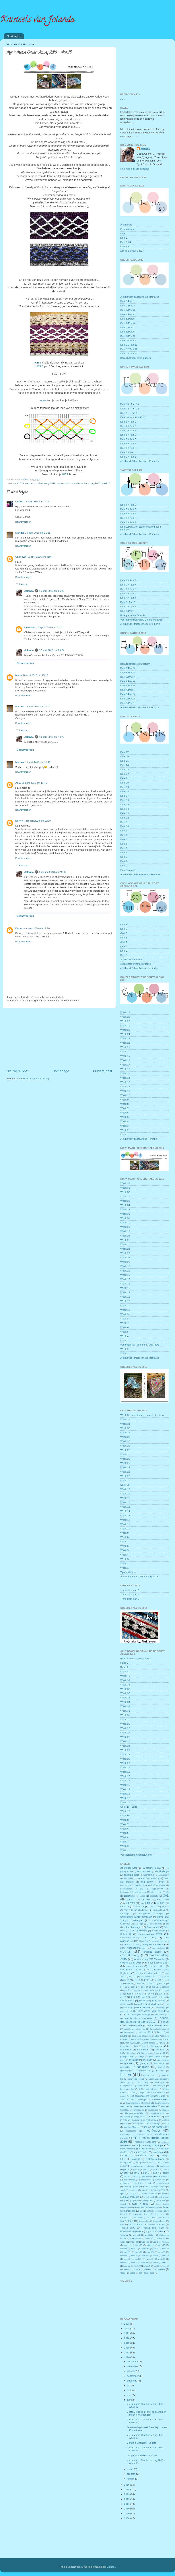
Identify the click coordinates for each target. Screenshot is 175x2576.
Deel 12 (124, 817)
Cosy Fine (143, 1941)
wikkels (147, 2269)
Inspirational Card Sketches (152, 2092)
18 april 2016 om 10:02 (37, 706)
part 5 (136, 2173)
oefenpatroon (126, 2162)
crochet (29, 483)
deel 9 (144, 1997)
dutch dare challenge (141, 2036)
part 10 (136, 2169)
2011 (127, 2504)
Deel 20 (124, 782)
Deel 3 (123, 857)
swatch (123, 2204)
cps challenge (158, 1948)
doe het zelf (126, 2011)
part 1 (126, 2169)
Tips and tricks (128, 1572)
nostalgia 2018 (145, 2155)
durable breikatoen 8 (158, 2025)
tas (141, 2211)
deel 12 (158, 1980)
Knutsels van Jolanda (37, 20)
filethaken (142, 2049)
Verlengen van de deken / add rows (139, 1344)
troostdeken (144, 2221)
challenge (139, 1924)
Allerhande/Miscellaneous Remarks (139, 296)
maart (130, 2469)
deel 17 (151, 1983)
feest (144, 2046)
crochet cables (156, 1966)
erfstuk (166, 2039)
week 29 (145, 2242)
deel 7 (123, 1997)
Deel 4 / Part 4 (128, 443)
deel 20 (144, 1987)
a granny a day (152, 1868)
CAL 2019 (163, 1899)
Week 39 (125, 1183)
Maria (18, 675)
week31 (149, 2259)
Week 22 (125, 1042)
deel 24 (137, 1990)
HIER (38, 362)
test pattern (138, 2218)
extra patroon (149, 2043)
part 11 (146, 2169)
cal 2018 (146, 1899)
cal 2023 (161, 1903)
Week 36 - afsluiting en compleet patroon (142, 1415)
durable (138, 2025)
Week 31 (125, 1218)
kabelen (136, 2106)
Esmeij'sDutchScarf (131, 2043)
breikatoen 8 (125, 1892)
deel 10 (136, 1980)
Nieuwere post (17, 1071)
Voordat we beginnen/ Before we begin (141, 619)
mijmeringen (125, 2134)
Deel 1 (123, 233)
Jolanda (29, 591)
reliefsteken (138, 2183)
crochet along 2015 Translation (149, 1959)
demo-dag (143, 2001)
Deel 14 (124, 809)
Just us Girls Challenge (133, 2099)
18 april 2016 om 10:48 (37, 762)
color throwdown (138, 1930)
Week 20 (125, 1051)
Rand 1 (124, 1667)
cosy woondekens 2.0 (132, 1948)
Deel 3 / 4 (125, 242)
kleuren (165, 2110)
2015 (127, 2484)
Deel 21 (124, 778)
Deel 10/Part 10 (128, 340)
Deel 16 (124, 800)
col (167, 1924)
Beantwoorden (23, 521)
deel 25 (147, 1990)
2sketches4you (128, 1868)
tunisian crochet (157, 2224)
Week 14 (125, 1077)
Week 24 (125, 1034)
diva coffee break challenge (147, 2004)
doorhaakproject (162, 2014)
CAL (166, 1895)
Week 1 (124, 1134)
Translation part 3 (129, 1598)
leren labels (137, 2123)
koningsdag (125, 2117)
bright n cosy (140, 1892)
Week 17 (125, 1064)
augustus (132, 2380)
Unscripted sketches (130, 2231)
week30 (138, 2259)
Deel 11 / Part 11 (129, 413)
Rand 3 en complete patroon (135, 1658)
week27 (144, 2255)
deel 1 (126, 1980)
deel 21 (155, 1987)
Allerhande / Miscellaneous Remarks (140, 624)
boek (161, 1882)
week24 (161, 2252)
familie (162, 2043)
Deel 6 (123, 843)
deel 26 (158, 1990)
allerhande (148, 1875)
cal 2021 (130, 1903)
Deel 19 (124, 787)
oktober (131, 2371)
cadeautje (154, 1896)
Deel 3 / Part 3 (128, 448)
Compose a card (128, 1938)
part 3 (166, 2169)
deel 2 (134, 1987)
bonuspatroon (126, 1889)
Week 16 (125, 1069)
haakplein (143, 2066)
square (135, 2200)
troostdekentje (159, 2221)
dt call (128, 2025)
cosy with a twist (131, 1944)
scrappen (133, 2190)
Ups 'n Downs (154, 2231)
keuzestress (153, 2110)
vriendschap (135, 2238)
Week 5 (124, 1117)
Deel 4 (123, 852)
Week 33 (125, 1209)
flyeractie (159, 2049)
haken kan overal (136, 2079)
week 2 (123, 2242)
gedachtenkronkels (157, 2056)
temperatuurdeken (141, 2214)
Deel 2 (123, 237)
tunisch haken (136, 2224)
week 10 (149, 2238)
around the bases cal (149, 1878)
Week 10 (125, 1095)
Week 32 (125, 1213)
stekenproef (146, 2200)
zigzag (132, 2273)
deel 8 (134, 1997)
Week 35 (125, 1200)
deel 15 (130, 1983)
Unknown (20, 556)
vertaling (124, 2235)
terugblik (124, 2217)
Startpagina (14, 36)
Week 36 (125, 1196)
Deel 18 (124, 791)
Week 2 (124, 1130)
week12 (127, 2245)
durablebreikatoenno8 (159, 2029)
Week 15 (125, 1073)
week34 (134, 2262)
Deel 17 (124, 795)
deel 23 (126, 1990)
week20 (165, 2249)
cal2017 (139, 1906)
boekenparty (125, 1885)
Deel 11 (124, 822)
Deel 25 (124, 760)
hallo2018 (159, 2082)
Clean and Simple (154, 1924)
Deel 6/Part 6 (127, 323)
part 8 (166, 2173)
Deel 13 (124, 813)
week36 (154, 2262)
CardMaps (124, 1913)
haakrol (161, 2067)
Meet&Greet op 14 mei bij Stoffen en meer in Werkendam (146, 2413)
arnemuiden (129, 1878)
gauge (141, 2056)
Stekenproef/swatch (131, 959)
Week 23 (125, 1038)
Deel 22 (124, 774)
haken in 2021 (150, 2075)
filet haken (125, 2049)
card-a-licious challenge (135, 1910)
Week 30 (125, 1222)
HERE (40, 366)
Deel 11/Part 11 (128, 344)
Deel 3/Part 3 (127, 310)
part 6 (146, 2173)
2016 (127, 2357)
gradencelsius (162, 2060)
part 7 (156, 2173)
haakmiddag (125, 2067)
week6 (166, 2266)
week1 (155, 2242)
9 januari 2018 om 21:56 (52, 872)
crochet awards (135, 1966)
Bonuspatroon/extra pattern (135, 663)
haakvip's (160, 2071)
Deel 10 (124, 826)
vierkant (136, 2235)
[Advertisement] (59, 1038)
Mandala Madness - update (141, 2442)
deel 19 (123, 1987)
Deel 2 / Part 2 (128, 522)
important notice (152, 2089)
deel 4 (123, 942)
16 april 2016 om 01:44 (40, 556)
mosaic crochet (127, 2149)
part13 (135, 2176)
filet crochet (156, 2046)
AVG (122, 99)
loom (166, 2123)
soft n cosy (164, 2197)
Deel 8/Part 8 (127, 331)
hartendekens (143, 2086)
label (125, 2123)
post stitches (129, 2180)
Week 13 (125, 1082)
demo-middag (158, 2000)
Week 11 (125, 1091)
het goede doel (127, 2089)
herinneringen (159, 2086)
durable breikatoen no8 (134, 2029)
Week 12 (125, 1086)
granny (128, 2063)
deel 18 (162, 1983)
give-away (148, 2060)
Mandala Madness (132, 2127)
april (129, 2399)
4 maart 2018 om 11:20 (37, 928)
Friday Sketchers (128, 2053)
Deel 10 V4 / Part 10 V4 (133, 417)
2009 (127, 2513)
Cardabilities (159, 1910)
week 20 (124, 1485)
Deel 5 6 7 (126, 246)
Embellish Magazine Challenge (145, 2039)
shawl (144, 2190)
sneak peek (149, 2197)
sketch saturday (149, 2193)
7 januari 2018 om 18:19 (37, 820)
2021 (127, 2333)
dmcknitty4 (161, 2008)
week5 (156, 2266)
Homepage (60, 1071)
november (133, 2366)
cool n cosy (149, 1937)
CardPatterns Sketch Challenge (136, 1917)
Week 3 (124, 1125)
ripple (149, 2183)
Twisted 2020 (127, 2228)
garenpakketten (127, 2056)
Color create (153, 1927)
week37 (165, 2262)
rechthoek (124, 2183)
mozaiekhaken (144, 2148)
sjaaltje (133, 2193)
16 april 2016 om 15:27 (35, 675)
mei (129, 2395)
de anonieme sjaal (148, 1977)
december (133, 2361)
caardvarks (129, 1896)
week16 (123, 2249)
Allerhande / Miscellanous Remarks (139, 1357)
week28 (154, 2255)
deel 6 (123, 933)
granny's (144, 2063)
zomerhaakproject (146, 2273)
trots (122, 2224)
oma (137, 2162)
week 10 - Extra (128, 1806)
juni (129, 2390)
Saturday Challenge (132, 2187)
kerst (163, 2106)
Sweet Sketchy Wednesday (147, 2207)
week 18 (161, 2238)
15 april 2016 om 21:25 (37, 532)
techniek (150, 2211)
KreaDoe (154, 2116)
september (133, 2376)
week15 (106, 483)
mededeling (131, 2131)
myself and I (141, 2152)
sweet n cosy (140, 2203)
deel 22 (165, 1987)
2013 (127, 2494)
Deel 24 (124, 765)
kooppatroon (139, 2117)
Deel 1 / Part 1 (128, 456)
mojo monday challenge (149, 2145)
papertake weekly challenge (143, 2166)
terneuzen (159, 2214)
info (133, 2092)
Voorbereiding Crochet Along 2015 (139, 1576)
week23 (150, 2252)
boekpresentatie (158, 1885)
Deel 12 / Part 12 (129, 408)
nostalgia (158, 2152)
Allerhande (126, 224)
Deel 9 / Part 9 (128, 421)
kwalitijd (165, 2120)
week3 (127, 2259)
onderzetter (148, 2162)
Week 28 (125, 1016)
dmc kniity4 (128, 2008)
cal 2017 (131, 1899)
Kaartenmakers (160, 2099)
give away (133, 2060)
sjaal (122, 2193)
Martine (19, 532)
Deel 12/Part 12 (128, 349)
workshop (160, 2269)
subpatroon (161, 2200)
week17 (134, 2249)
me (145, 2127)
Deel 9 (123, 830)
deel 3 (130, 1993)
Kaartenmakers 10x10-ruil (138, 2103)
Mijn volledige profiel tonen (134, 168)
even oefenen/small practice (135, 964)
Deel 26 (124, 756)
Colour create (158, 1931)
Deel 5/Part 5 (127, 318)
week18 (144, 2249)
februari (131, 2473)
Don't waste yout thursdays (138, 2014)
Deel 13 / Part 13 (129, 404)
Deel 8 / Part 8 (128, 426)
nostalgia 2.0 (126, 2155)
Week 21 (125, 1047)
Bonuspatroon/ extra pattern (135, 358)
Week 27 (125, 1021)
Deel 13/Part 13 (128, 353)
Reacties (24, 584)
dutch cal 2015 (145, 2032)
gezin (122, 2060)
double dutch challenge (138, 2018)
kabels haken (150, 2106)
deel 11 (147, 1980)
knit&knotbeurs (157, 2113)
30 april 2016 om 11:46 (34, 782)
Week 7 (124, 1108)
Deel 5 (123, 848)
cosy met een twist (160, 1941)
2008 (127, 2518)
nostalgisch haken (155, 2159)
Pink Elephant (162, 2176)
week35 (144, 2262)
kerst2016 (124, 2110)
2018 (127, 2347)
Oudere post (102, 1071)
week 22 (134, 2242)
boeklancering (141, 1885)
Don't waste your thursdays (153, 2011)
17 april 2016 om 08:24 (51, 650)
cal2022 (154, 1907)
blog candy (147, 1882)
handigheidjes (126, 2086)
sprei (125, 2200)
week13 (138, 2245)
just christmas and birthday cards (148, 2096)
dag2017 (132, 1977)
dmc (167, 2004)
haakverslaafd (144, 2071)
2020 (127, 2338)
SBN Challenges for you (155, 2187)
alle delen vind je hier (131, 251)
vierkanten (149, 2235)
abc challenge (162, 1871)
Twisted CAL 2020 (153, 2228)
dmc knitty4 (143, 2007)
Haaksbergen (126, 2071)
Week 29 (125, 1012)
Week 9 (124, 1099)
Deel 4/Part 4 (127, 314)
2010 (127, 2508)
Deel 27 (124, 752)
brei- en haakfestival (151, 1888)
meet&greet (152, 2130)
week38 (126, 2266)
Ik (139, 2089)
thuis (130, 2221)
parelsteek (164, 2166)
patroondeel (147, 2176)
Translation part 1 (129, 1590)
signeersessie (158, 2190)
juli (129, 2385)
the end (151, 2217)
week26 (134, 2255)
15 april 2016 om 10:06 (36, 501)
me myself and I (160, 2127)
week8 (126, 2269)
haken (60, 483)
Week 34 (125, 1205)
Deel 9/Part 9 (127, 336)
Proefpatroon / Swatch (132, 615)
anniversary (163, 1875)
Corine (19, 501)
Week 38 (125, 1187)
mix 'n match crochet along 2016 (82, 483)
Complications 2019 (150, 1934)
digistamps (125, 2004)
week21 (127, 2252)
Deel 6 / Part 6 (128, 434)
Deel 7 (123, 839)
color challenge (132, 1927)
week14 (150, 2245)
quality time (160, 2180)
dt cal (166, 2022)
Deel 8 (123, 835)
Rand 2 (124, 1662)
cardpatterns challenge (150, 1913)
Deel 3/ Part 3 (127, 602)
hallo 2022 (142, 2082)
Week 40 (125, 1676)
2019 (127, 2343)
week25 (123, 2255)
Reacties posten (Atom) (36, 1078)
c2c (167, 1892)
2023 (127, 2323)
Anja (18, 782)
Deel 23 (124, 769)
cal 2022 (146, 1903)
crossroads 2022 (130, 1969)
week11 (165, 2242)
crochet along (152, 1951)
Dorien (19, 820)
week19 (154, 2249)
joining (123, 2096)
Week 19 (125, 1056)
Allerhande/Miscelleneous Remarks (139, 461)
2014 (127, 2489)
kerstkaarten (138, 2110)
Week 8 (124, 1104)
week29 (165, 2255)
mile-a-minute (143, 2134)
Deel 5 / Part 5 (128, 439)
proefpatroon (145, 2180)
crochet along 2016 (45, 483)
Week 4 (124, 1121)
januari (131, 2478)
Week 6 (124, 1112)
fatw (136, 2046)
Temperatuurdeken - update (142, 2455)
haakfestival (159, 2063)
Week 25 (125, 1030)
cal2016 (19, 483)
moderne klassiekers (145, 2142)
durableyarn (129, 2032)
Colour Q (125, 1934)
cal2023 (165, 1907)
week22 (138, 2252)
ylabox (123, 2273)
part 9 (126, 2176)
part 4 (126, 2173)
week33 (123, 2262)
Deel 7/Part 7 (127, 327)
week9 (137, 2269)
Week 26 (125, 1025)
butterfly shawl (155, 1892)
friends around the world (153, 2053)
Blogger (111, 2566)
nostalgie (135, 2159)
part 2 (156, 2169)
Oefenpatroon (127, 870)
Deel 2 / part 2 (128, 452)
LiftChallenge (153, 2123)
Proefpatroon (127, 229)
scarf (122, 2190)
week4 (147, 2266)
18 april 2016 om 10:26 (51, 737)
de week (165, 1977)
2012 (127, 2499)
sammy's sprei (162, 2183)
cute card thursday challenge (148, 1973)
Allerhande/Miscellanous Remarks (139, 968)
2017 (127, 2352)
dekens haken (127, 2000)
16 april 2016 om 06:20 (51, 591)
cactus (142, 1896)
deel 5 (151, 1993)
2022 (127, 2328)
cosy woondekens (153, 1944)
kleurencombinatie (134, 2113)
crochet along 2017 (158, 1962)
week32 (161, 2259)
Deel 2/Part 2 (127, 305)
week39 (137, 2266)
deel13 (154, 1997)
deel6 (163, 1997)
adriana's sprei (131, 1875)
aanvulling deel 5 (144, 1871)
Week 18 (125, 1060)
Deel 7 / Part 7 (128, 430)
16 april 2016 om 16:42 (49, 627)
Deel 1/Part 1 (127, 301)
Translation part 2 (129, 1594)
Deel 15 (124, 804)
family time (125, 2046)
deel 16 (140, 1983)
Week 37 (125, 1192)
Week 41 (125, 1671)
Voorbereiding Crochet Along (136, 1854)
